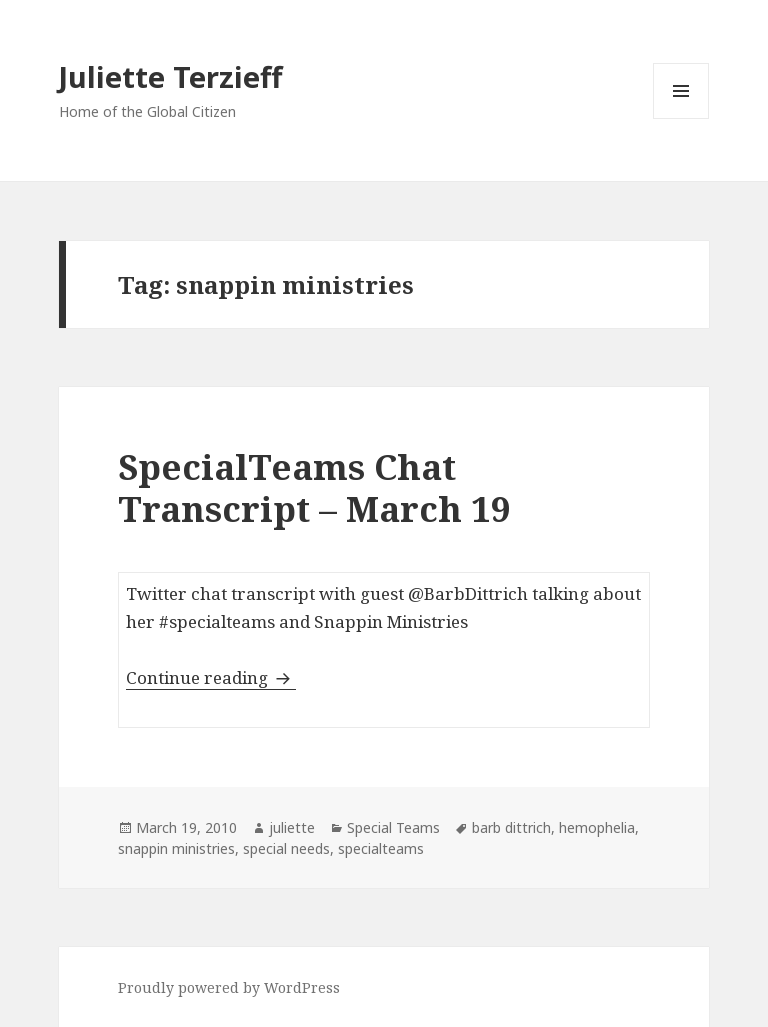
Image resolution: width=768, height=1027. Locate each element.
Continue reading (211, 677)
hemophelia (597, 827)
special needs (286, 848)
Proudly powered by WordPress (229, 987)
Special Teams (393, 827)
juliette (292, 827)
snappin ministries (176, 848)
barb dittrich (511, 827)
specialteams (381, 848)
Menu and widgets (681, 118)
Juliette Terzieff (170, 76)
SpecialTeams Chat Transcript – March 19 (314, 487)
